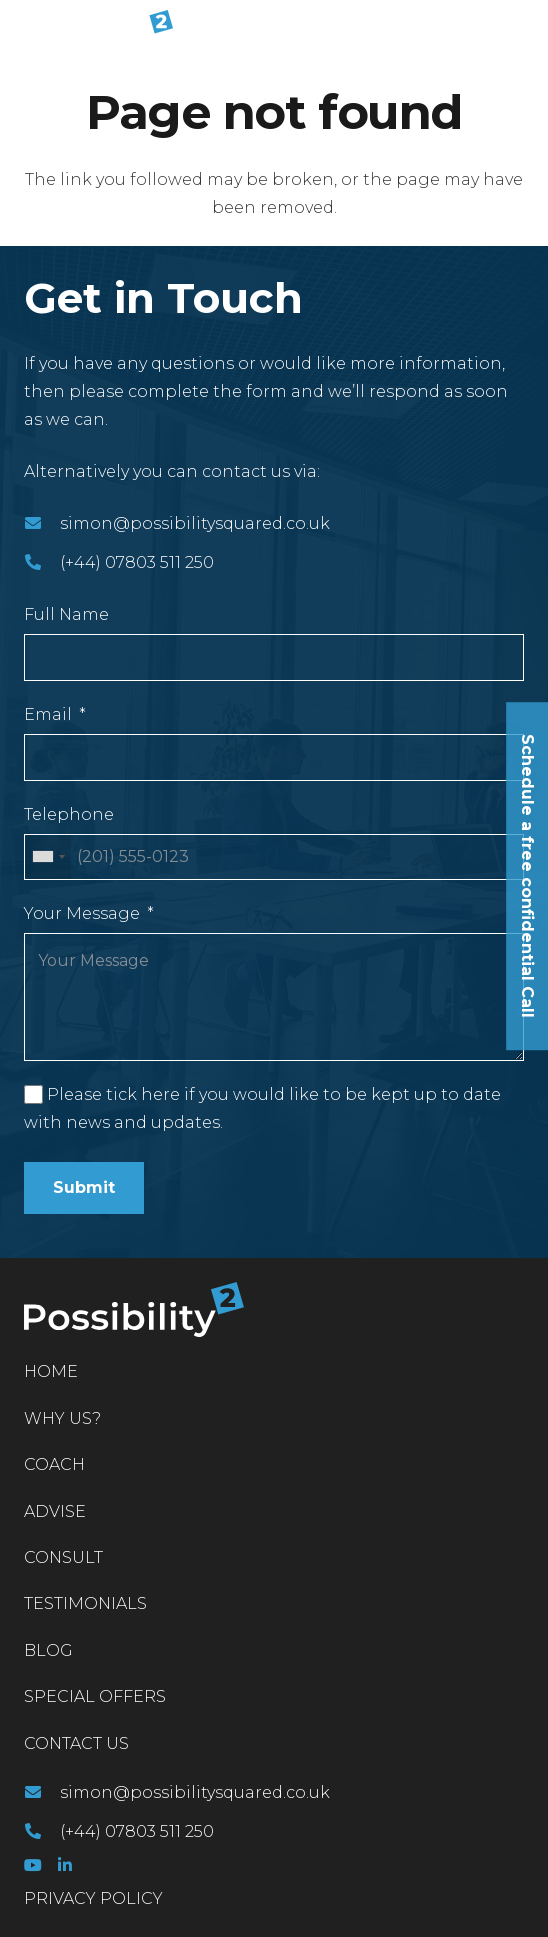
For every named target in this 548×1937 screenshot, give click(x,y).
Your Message (82, 913)
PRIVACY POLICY (93, 1898)
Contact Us (76, 1743)
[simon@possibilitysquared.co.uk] (42, 524)
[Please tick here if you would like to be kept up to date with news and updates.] (33, 1094)
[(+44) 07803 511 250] (42, 563)
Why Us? (62, 1418)
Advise (55, 1511)
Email (48, 714)
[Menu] (520, 30)
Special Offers (95, 1696)
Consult (63, 1557)
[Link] (94, 30)
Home (51, 1371)
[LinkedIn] (65, 1865)
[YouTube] (33, 1865)
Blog (48, 1650)
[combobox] (48, 857)
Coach (54, 1464)
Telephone (69, 814)
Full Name (66, 614)
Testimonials (85, 1603)
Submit (84, 1187)
